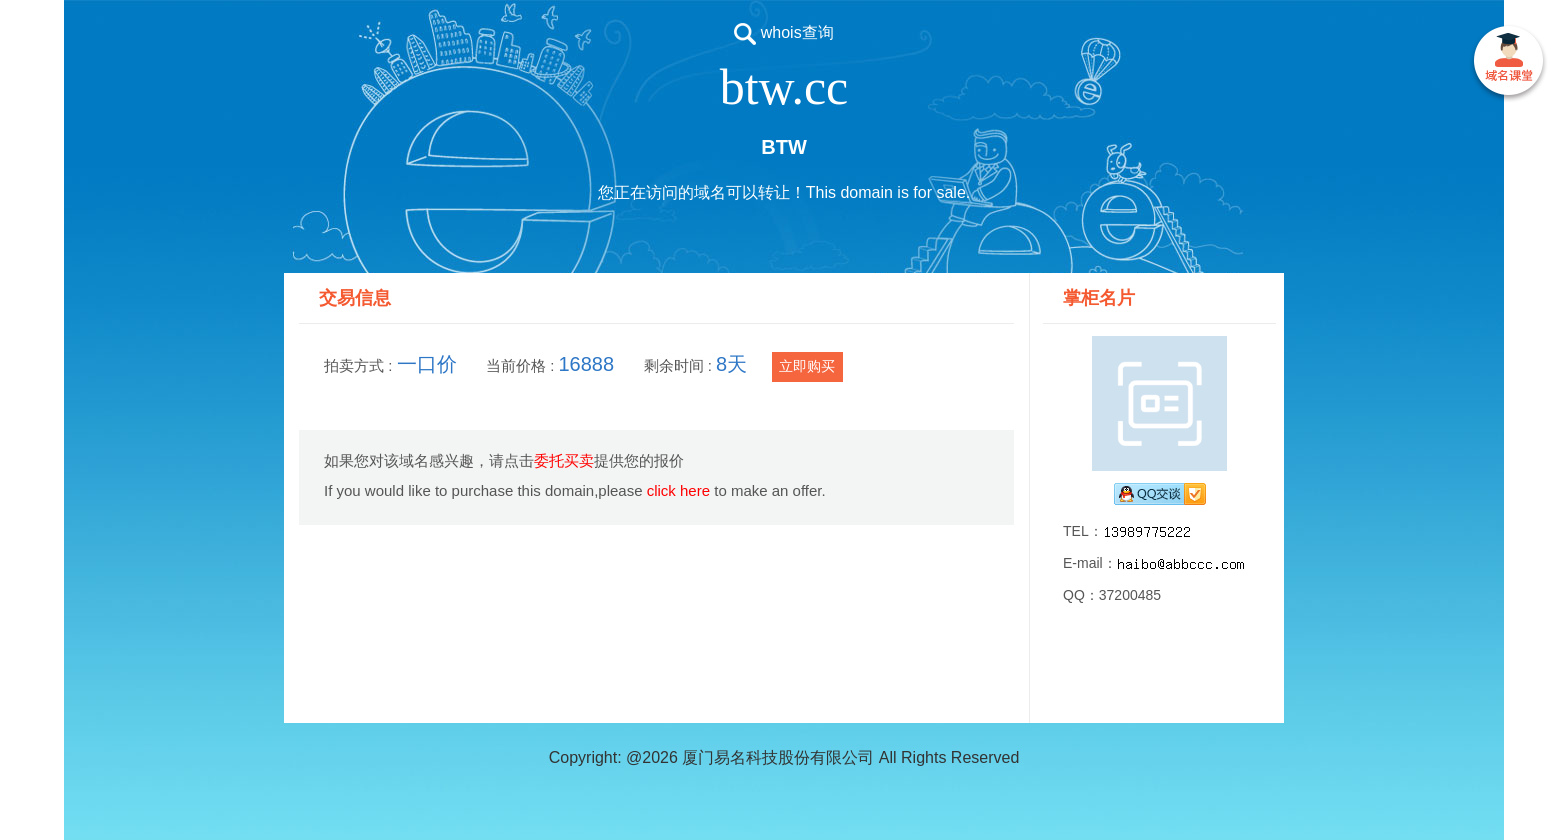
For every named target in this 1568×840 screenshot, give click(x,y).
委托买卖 (564, 460)
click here (678, 490)
